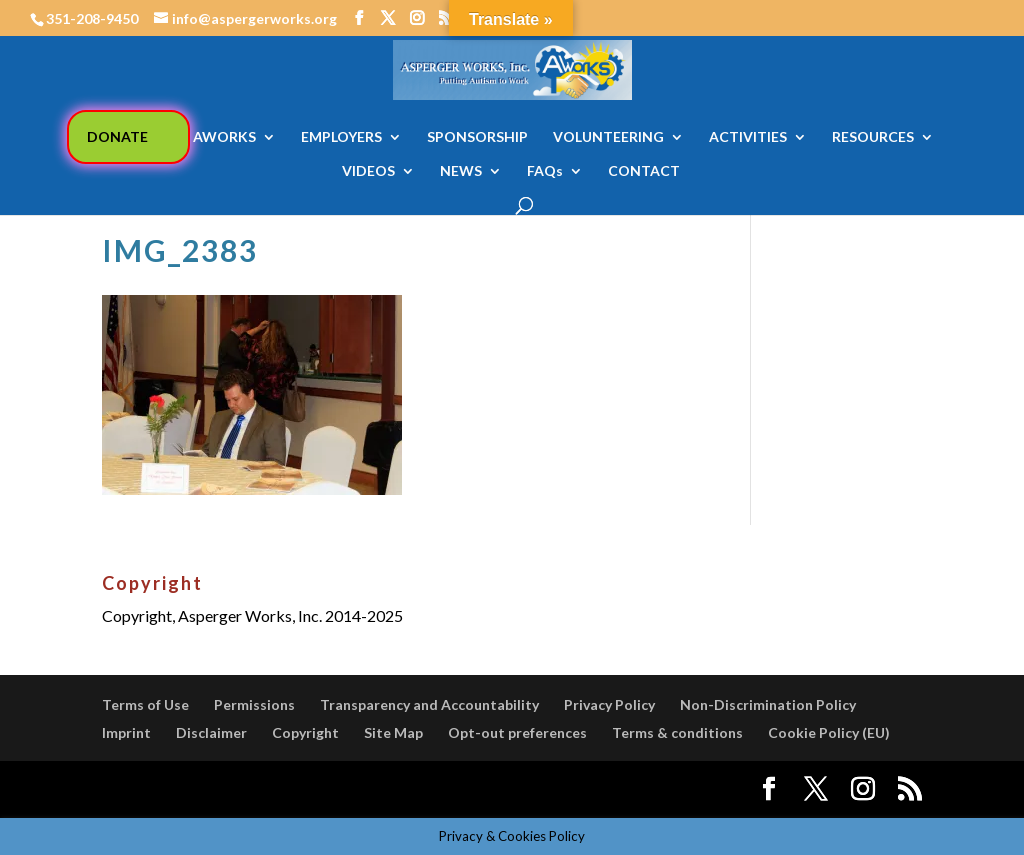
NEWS (461, 171)
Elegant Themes (250, 789)
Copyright (305, 732)
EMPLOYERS (341, 137)
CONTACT (644, 171)
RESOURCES (873, 137)
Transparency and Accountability (429, 704)
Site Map (393, 732)
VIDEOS (368, 171)
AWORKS (224, 137)
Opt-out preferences (517, 732)
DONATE (117, 136)
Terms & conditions (677, 732)
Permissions (254, 704)
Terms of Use (145, 704)
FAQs (545, 171)
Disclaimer (211, 732)
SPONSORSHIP (477, 137)
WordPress (450, 789)
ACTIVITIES (748, 137)
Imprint (126, 732)
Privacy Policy (609, 704)
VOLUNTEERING (608, 137)
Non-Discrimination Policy (768, 704)
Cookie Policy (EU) (829, 732)
